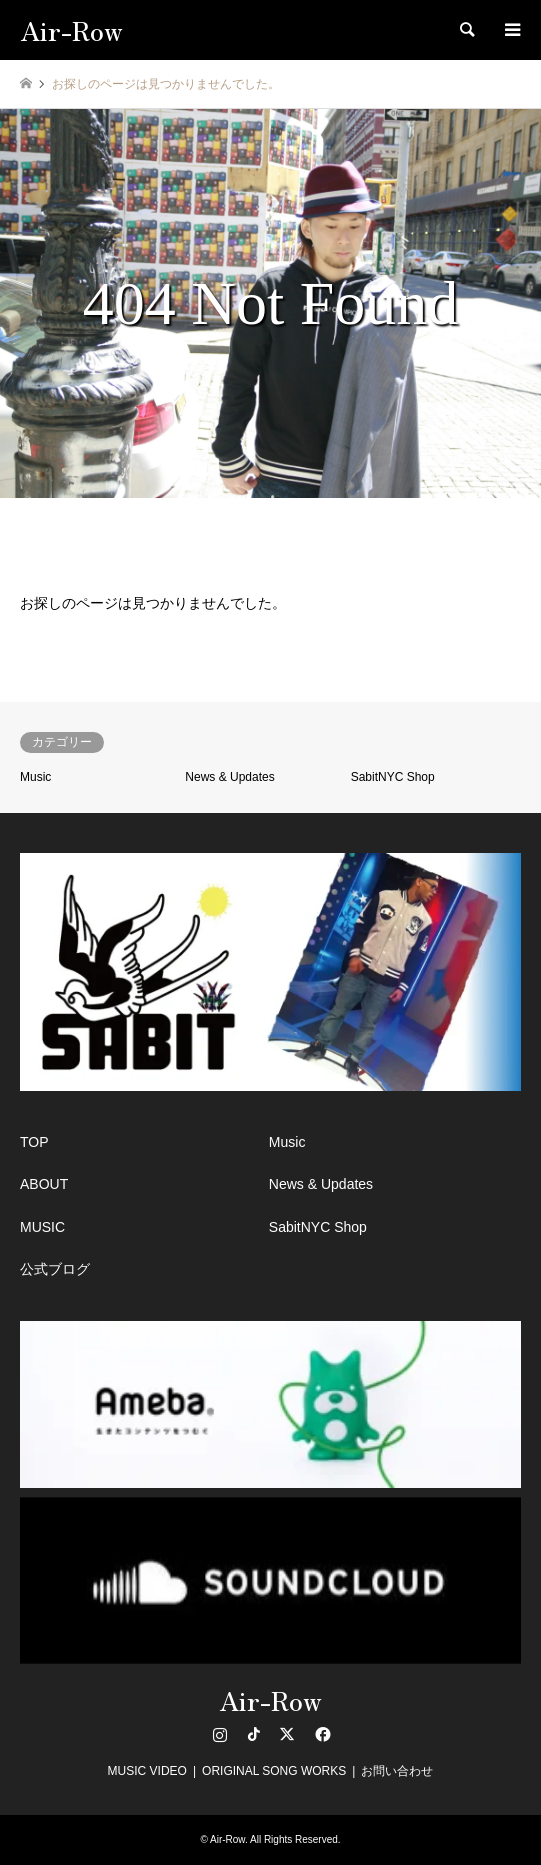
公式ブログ (55, 1269)
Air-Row (270, 1699)
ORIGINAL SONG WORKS (274, 1771)
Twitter (287, 1734)
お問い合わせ (397, 1771)
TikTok (254, 1734)
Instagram (220, 1734)
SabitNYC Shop (393, 777)
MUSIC (42, 1227)
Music (35, 777)
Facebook (321, 1734)
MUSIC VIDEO (147, 1771)
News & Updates (229, 777)
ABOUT (44, 1184)
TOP (34, 1142)
